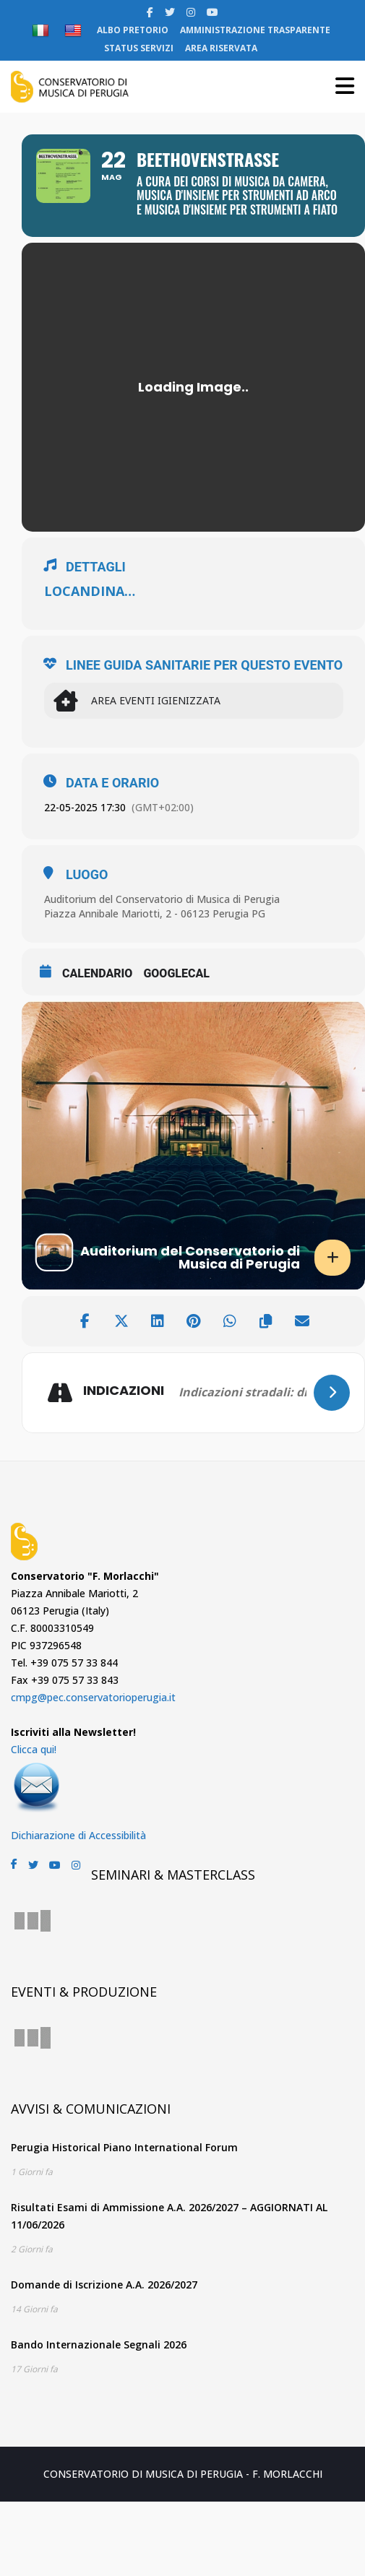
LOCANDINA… (89, 591)
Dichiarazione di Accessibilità (78, 1835)
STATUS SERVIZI (138, 48)
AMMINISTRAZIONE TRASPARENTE (255, 30)
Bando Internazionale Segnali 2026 (98, 2344)
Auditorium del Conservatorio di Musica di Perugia (162, 899)
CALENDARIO (97, 973)
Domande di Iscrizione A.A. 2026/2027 (104, 2284)
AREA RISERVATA (221, 48)
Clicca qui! (33, 1749)
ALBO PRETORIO (132, 30)
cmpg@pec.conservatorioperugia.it (93, 1697)
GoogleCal (176, 973)
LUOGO (87, 874)
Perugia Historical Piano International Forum (124, 2147)
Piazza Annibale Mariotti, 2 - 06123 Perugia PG (154, 913)
